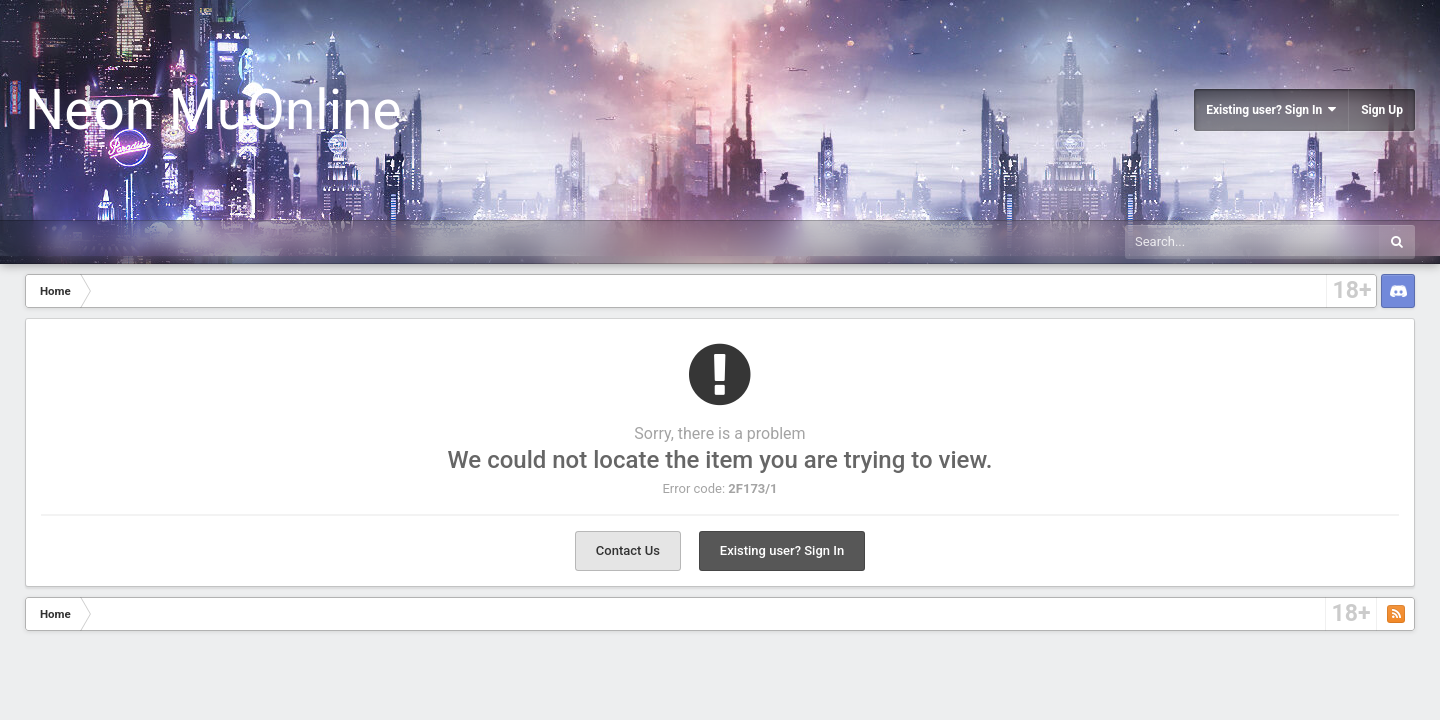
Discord (1398, 291)
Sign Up (1382, 110)
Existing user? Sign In (1271, 109)
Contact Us (628, 550)
